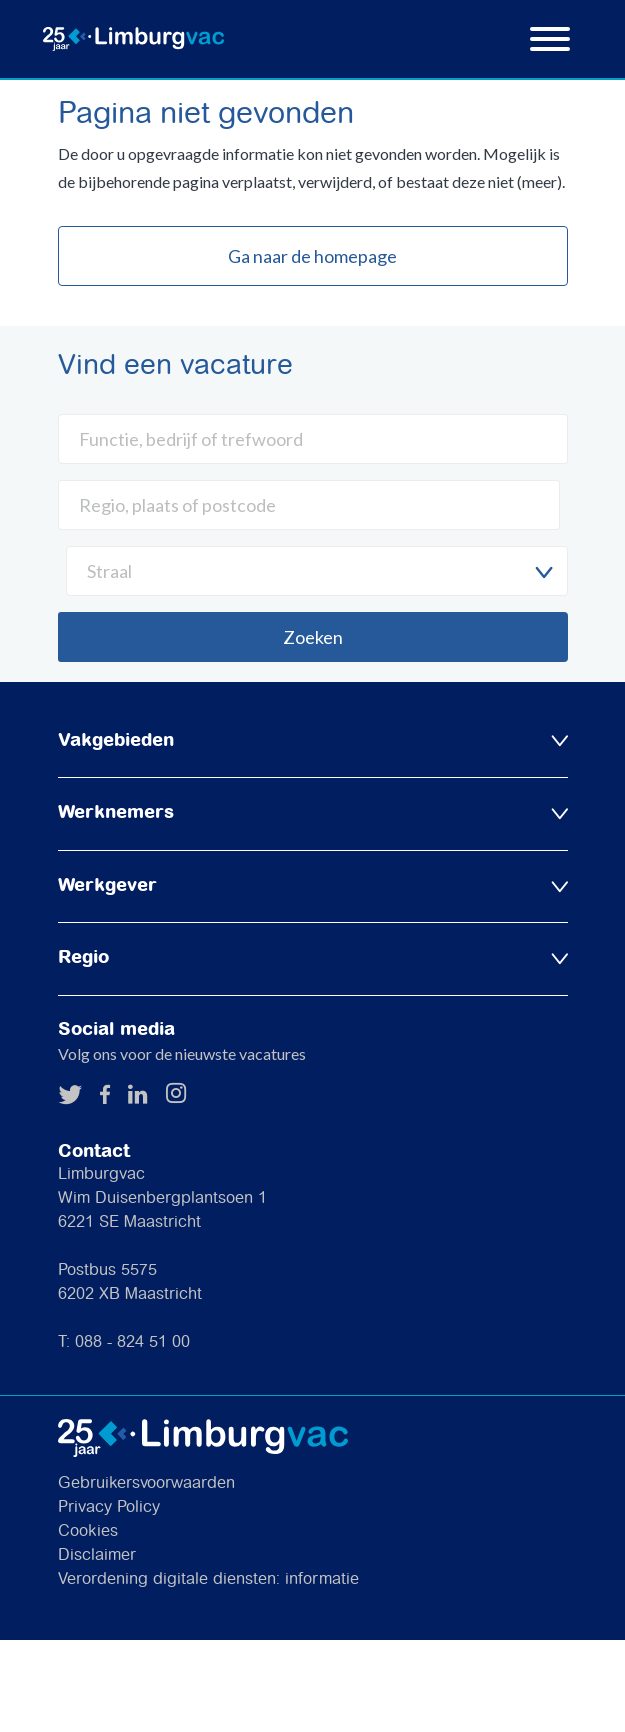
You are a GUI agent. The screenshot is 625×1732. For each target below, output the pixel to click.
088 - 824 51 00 (132, 1342)
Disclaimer (97, 1555)
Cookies (88, 1531)
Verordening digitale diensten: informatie (208, 1579)
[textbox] (317, 571)
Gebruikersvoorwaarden (146, 1483)
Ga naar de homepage (312, 256)
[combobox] (317, 571)
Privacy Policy (109, 1507)
